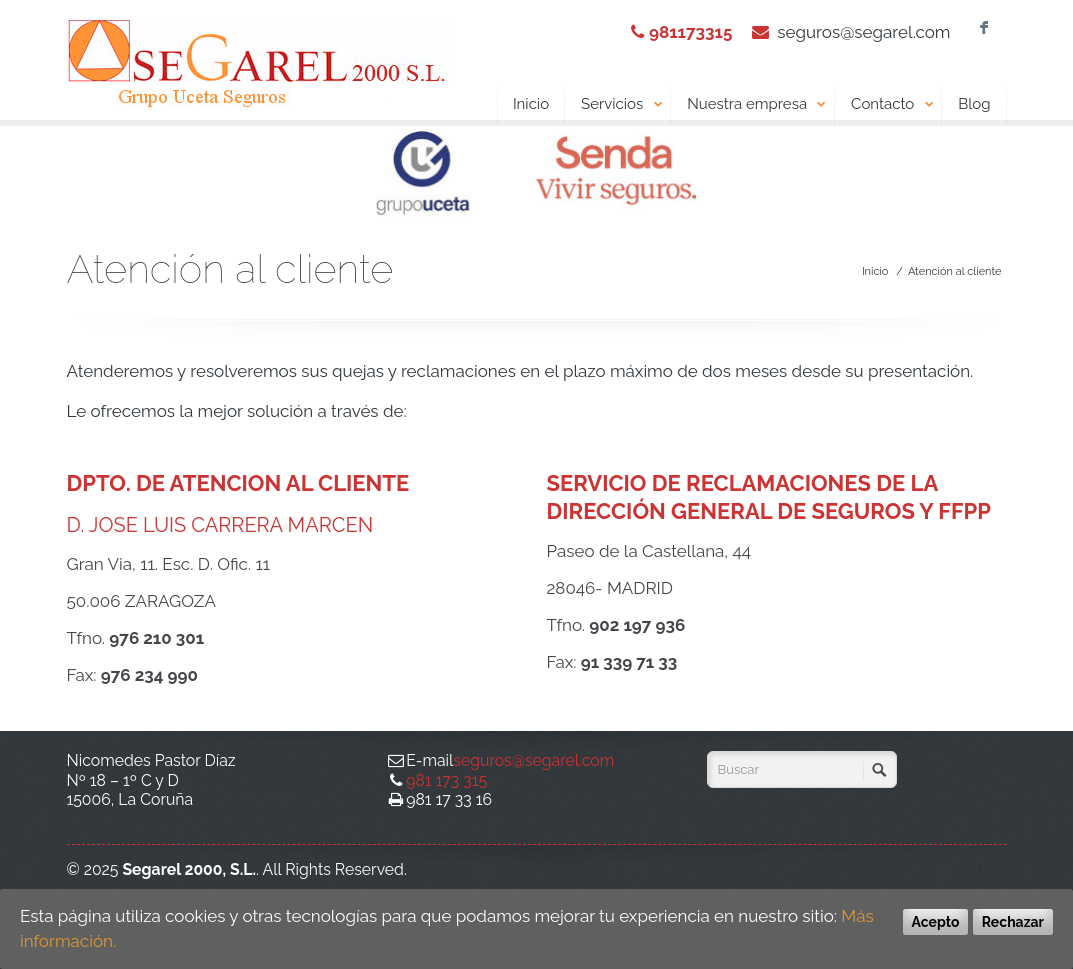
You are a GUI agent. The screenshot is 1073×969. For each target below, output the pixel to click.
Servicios (622, 104)
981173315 (690, 32)
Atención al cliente (955, 271)
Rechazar (1013, 922)
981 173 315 (446, 780)
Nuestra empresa (757, 104)
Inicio (531, 104)
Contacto (892, 104)
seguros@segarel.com (863, 32)
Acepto (936, 922)
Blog (974, 104)
